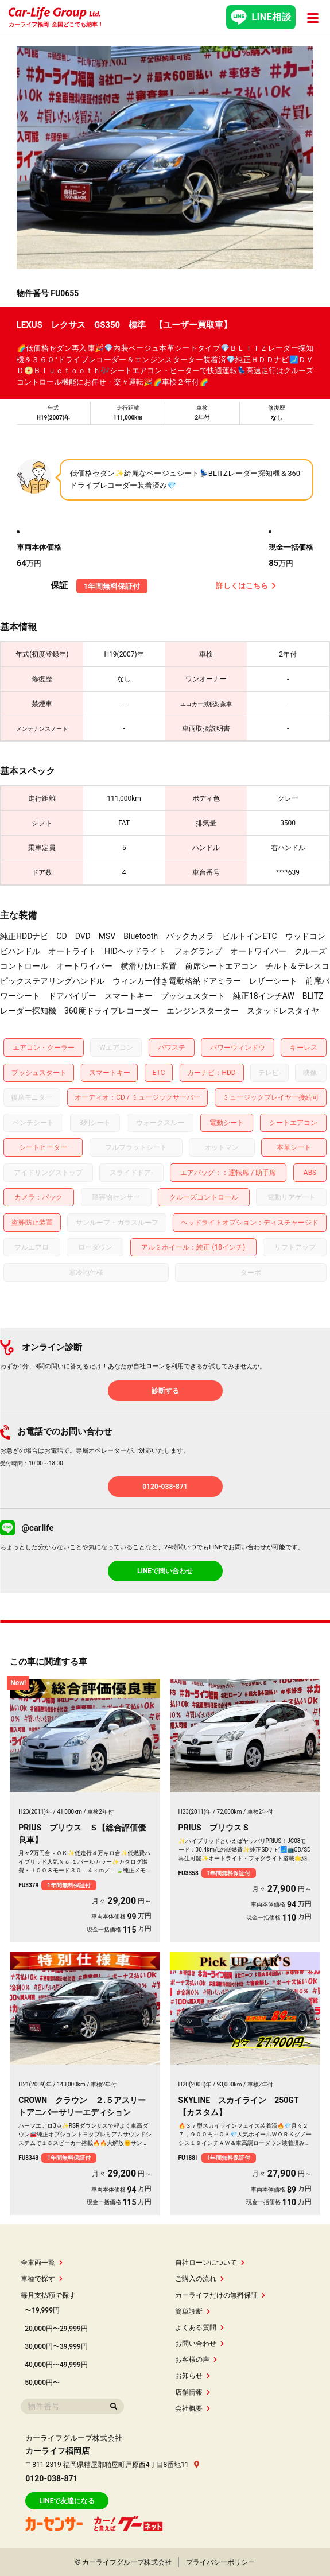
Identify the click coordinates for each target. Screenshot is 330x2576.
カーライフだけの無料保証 (220, 2295)
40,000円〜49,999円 (56, 2365)
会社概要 (192, 2408)
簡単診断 (192, 2311)
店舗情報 (192, 2392)
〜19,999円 (42, 2310)
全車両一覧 (42, 2263)
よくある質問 (199, 2327)
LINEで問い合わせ (165, 1571)
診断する (165, 1391)
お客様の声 (196, 2360)
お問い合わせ (199, 2344)
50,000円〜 (42, 2383)
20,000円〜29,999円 (56, 2329)
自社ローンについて (209, 2263)
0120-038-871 (164, 1487)
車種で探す (42, 2279)
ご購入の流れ (199, 2279)
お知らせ (192, 2376)
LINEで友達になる (67, 2501)
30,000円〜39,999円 (56, 2346)
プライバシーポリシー (220, 2562)
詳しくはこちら (246, 585)
